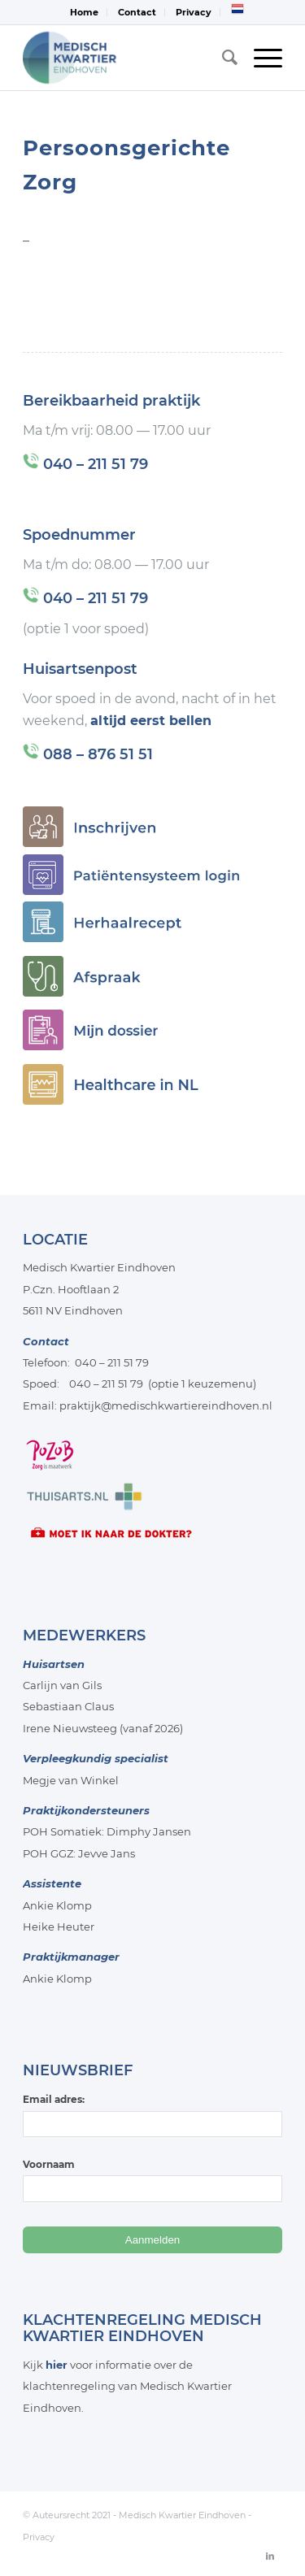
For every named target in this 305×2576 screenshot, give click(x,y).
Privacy (193, 12)
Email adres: (152, 2114)
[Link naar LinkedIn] (270, 2555)
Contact (137, 12)
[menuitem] (84, 12)
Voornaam (49, 2164)
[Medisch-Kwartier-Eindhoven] (126, 57)
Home (84, 12)
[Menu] (259, 57)
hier (57, 2364)
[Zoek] (221, 57)
